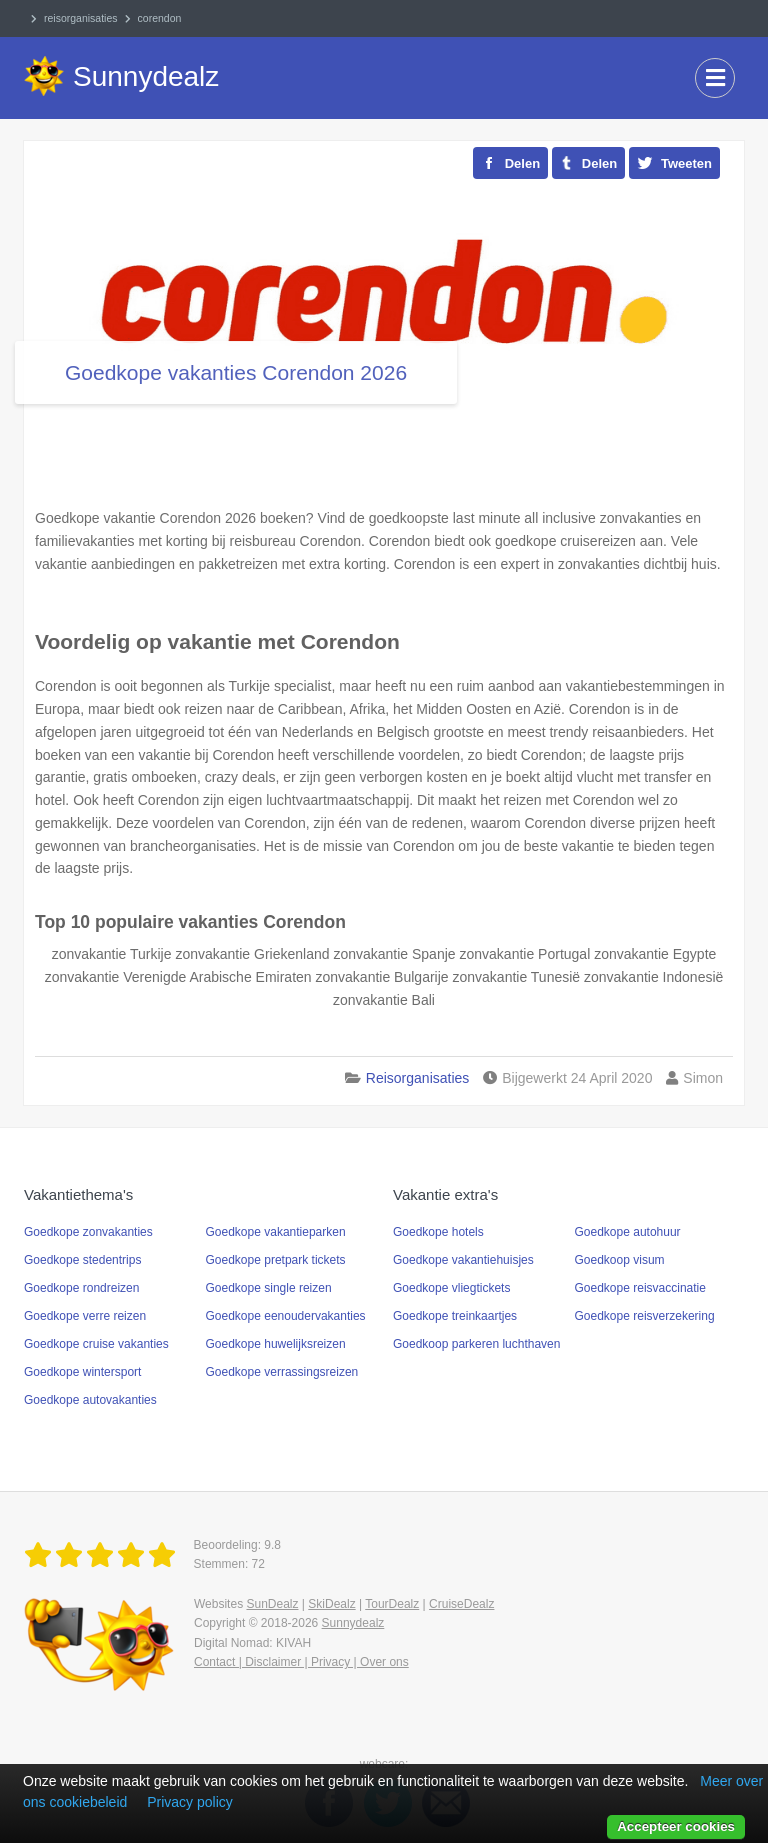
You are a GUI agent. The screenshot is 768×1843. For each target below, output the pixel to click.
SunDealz (272, 1604)
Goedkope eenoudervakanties (286, 1316)
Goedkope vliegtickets (451, 1288)
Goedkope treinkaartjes (455, 1316)
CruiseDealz (461, 1604)
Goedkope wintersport (82, 1372)
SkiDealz (331, 1604)
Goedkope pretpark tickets (276, 1260)
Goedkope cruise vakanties (96, 1344)
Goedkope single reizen (269, 1288)
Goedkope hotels (438, 1232)
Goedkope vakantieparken (276, 1232)
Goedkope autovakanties (90, 1400)
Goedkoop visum (620, 1260)
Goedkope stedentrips (82, 1260)
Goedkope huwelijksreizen (276, 1344)
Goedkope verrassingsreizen (282, 1372)
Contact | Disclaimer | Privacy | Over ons (301, 1662)
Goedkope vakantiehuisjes (463, 1260)
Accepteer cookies (676, 1826)
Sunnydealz (353, 1623)
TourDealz (392, 1604)
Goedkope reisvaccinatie (640, 1288)
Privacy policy (190, 1802)
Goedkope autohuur (628, 1232)
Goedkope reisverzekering (645, 1316)
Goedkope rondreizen (81, 1288)
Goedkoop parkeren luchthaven (476, 1344)
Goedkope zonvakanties (88, 1232)
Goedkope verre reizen (85, 1316)
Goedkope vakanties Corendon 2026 (236, 372)
